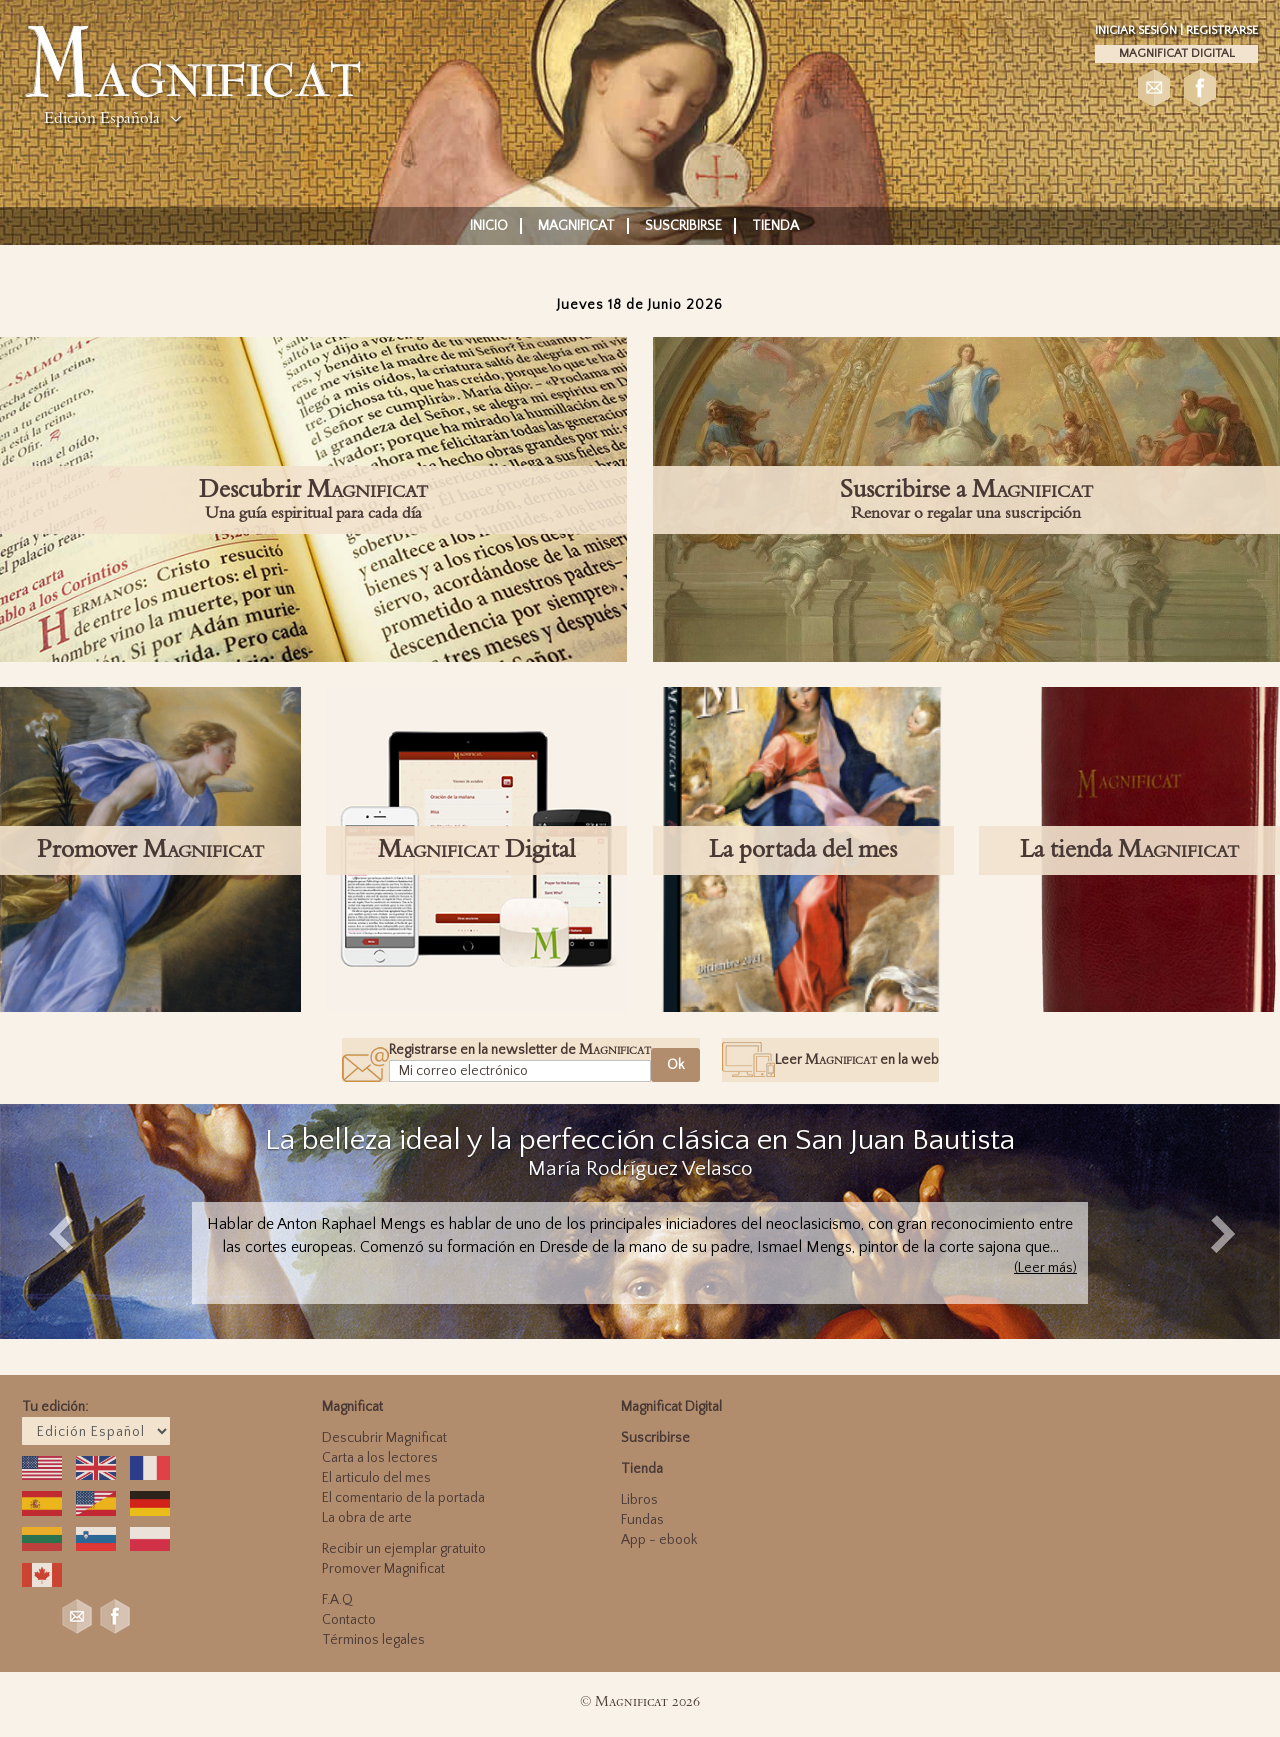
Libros (639, 1500)
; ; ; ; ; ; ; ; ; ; (96, 1431)
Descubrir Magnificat (384, 1438)
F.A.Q (337, 1600)
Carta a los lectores (380, 1458)
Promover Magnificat (383, 1569)
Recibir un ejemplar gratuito (404, 1549)
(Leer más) (1045, 1268)
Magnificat (576, 226)
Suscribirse (683, 226)
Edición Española (102, 118)
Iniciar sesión (1137, 30)
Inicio (489, 226)
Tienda (775, 226)
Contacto (349, 1620)
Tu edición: (55, 1407)
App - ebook (659, 1540)
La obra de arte (367, 1518)
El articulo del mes (376, 1478)
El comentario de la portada (403, 1498)
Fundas (642, 1520)
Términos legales (373, 1640)
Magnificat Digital (1177, 53)
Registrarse (1222, 30)
